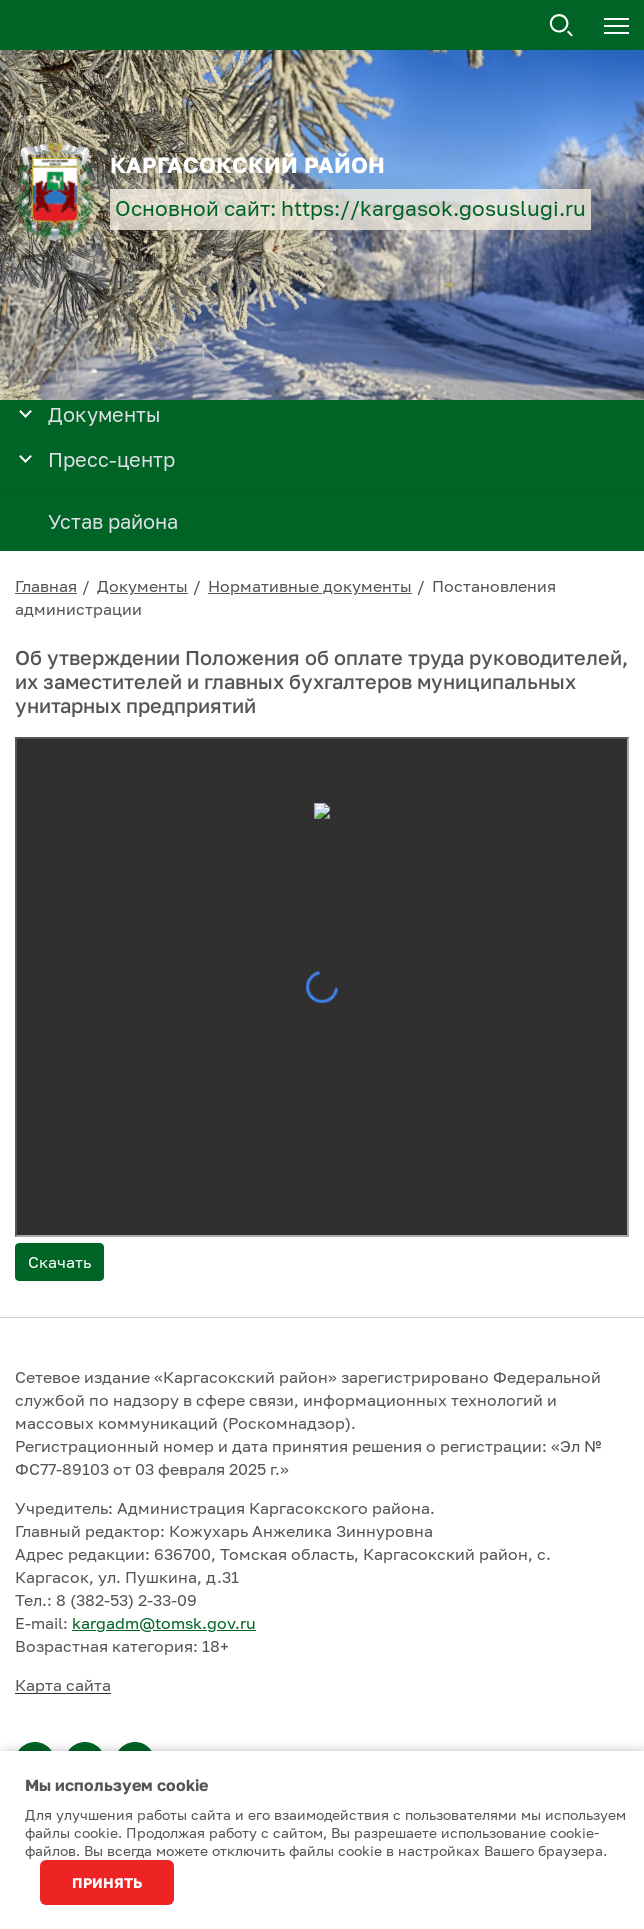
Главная (46, 586)
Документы (142, 586)
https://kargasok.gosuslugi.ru (433, 208)
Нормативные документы (310, 586)
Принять (107, 1882)
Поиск (562, 26)
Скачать (59, 1262)
